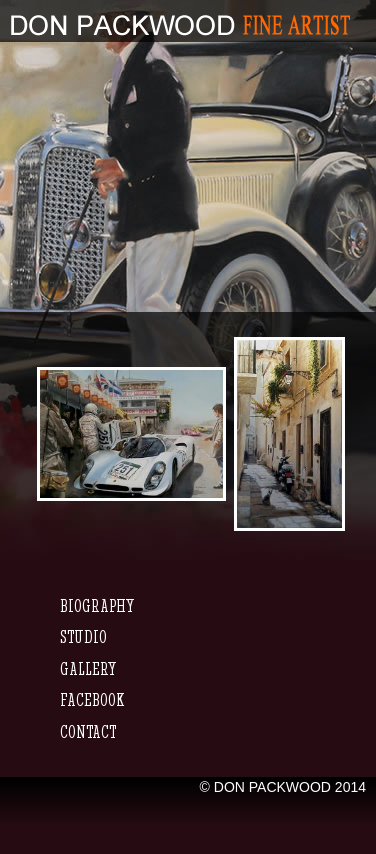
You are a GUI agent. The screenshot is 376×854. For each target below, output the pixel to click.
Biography (97, 605)
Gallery (88, 668)
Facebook (92, 699)
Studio (83, 636)
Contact (88, 731)
